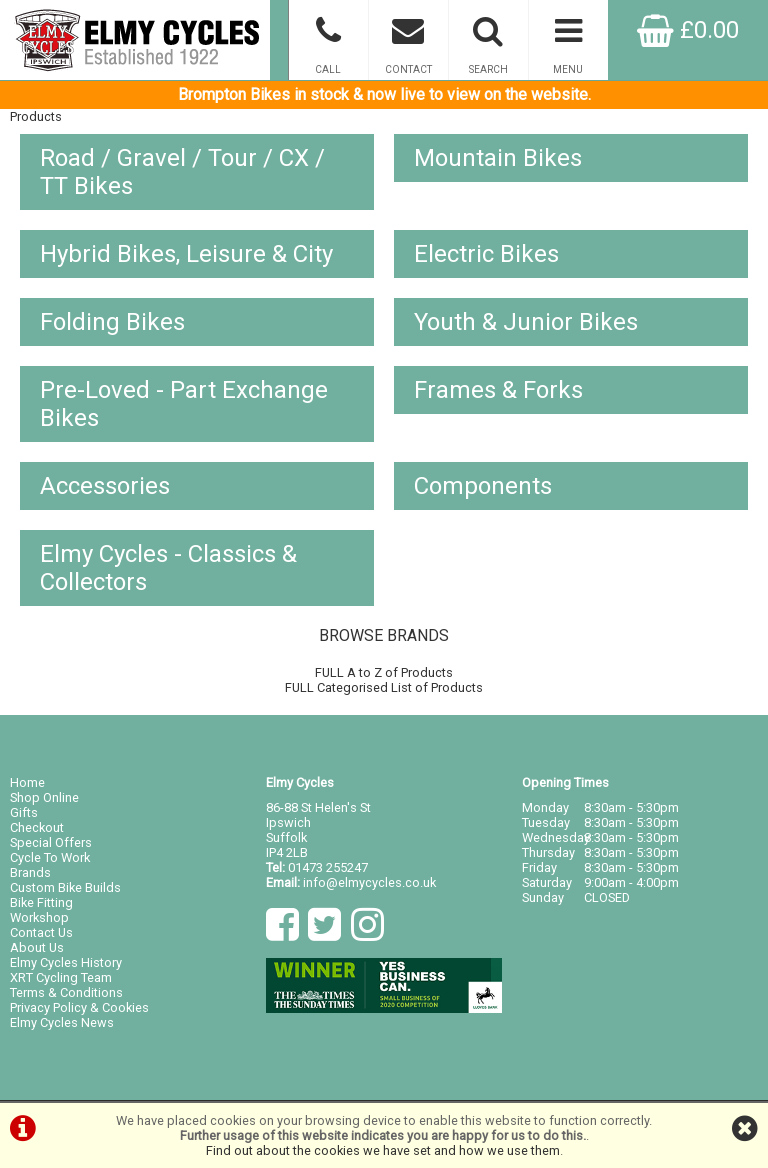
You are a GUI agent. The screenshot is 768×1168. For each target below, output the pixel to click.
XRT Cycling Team (61, 977)
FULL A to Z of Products (384, 672)
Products (36, 116)
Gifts (24, 812)
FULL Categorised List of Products (384, 687)
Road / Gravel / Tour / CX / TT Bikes (182, 172)
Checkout (37, 827)
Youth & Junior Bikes (526, 322)
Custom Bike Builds (65, 887)
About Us (37, 947)
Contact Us (41, 932)
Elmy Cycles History (66, 962)
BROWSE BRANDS (384, 635)
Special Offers (51, 842)
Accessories (105, 486)
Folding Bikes (112, 322)
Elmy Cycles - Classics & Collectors (168, 568)
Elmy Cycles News (62, 1022)
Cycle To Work (50, 857)
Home (27, 782)
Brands (30, 872)
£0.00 (688, 30)
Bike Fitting (41, 902)
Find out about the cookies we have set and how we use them (383, 1150)
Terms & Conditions (66, 992)
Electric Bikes (486, 254)
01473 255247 (328, 867)
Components (483, 486)
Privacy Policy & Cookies (79, 1007)
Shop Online (44, 797)
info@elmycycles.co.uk (369, 882)
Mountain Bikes (498, 158)
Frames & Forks (498, 390)
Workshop (39, 917)
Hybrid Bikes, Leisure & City (186, 254)
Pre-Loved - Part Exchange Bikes (184, 404)
